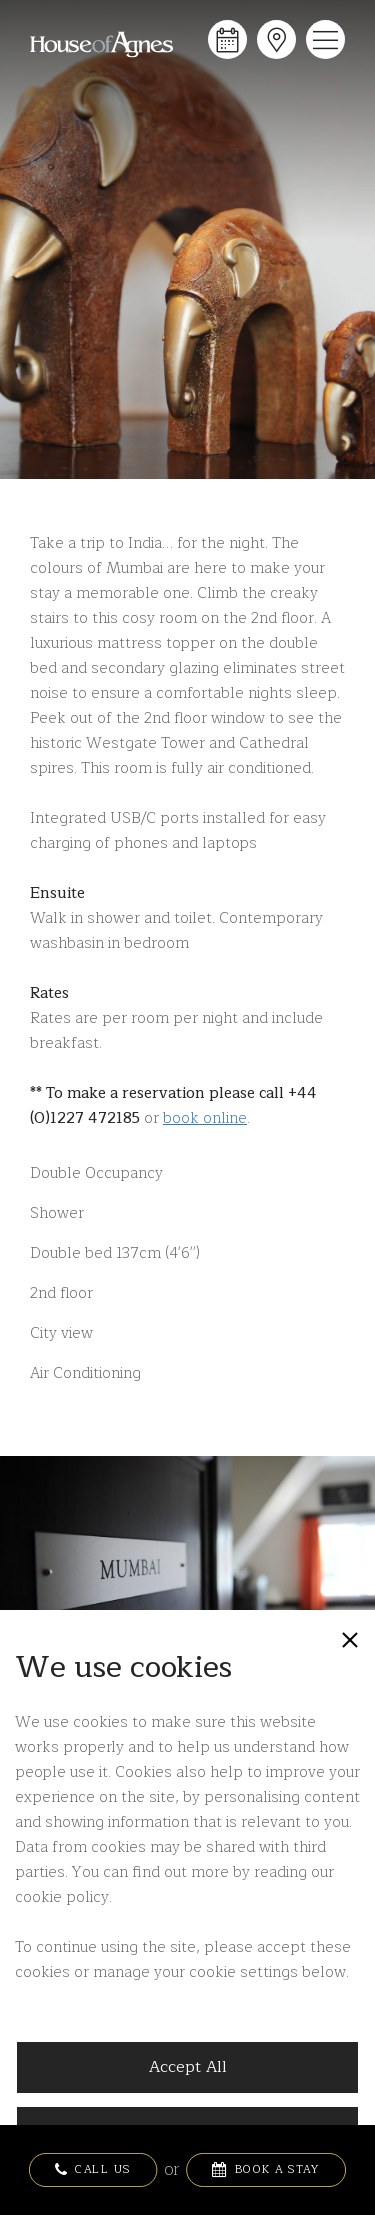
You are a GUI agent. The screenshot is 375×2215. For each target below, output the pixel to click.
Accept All (188, 2067)
